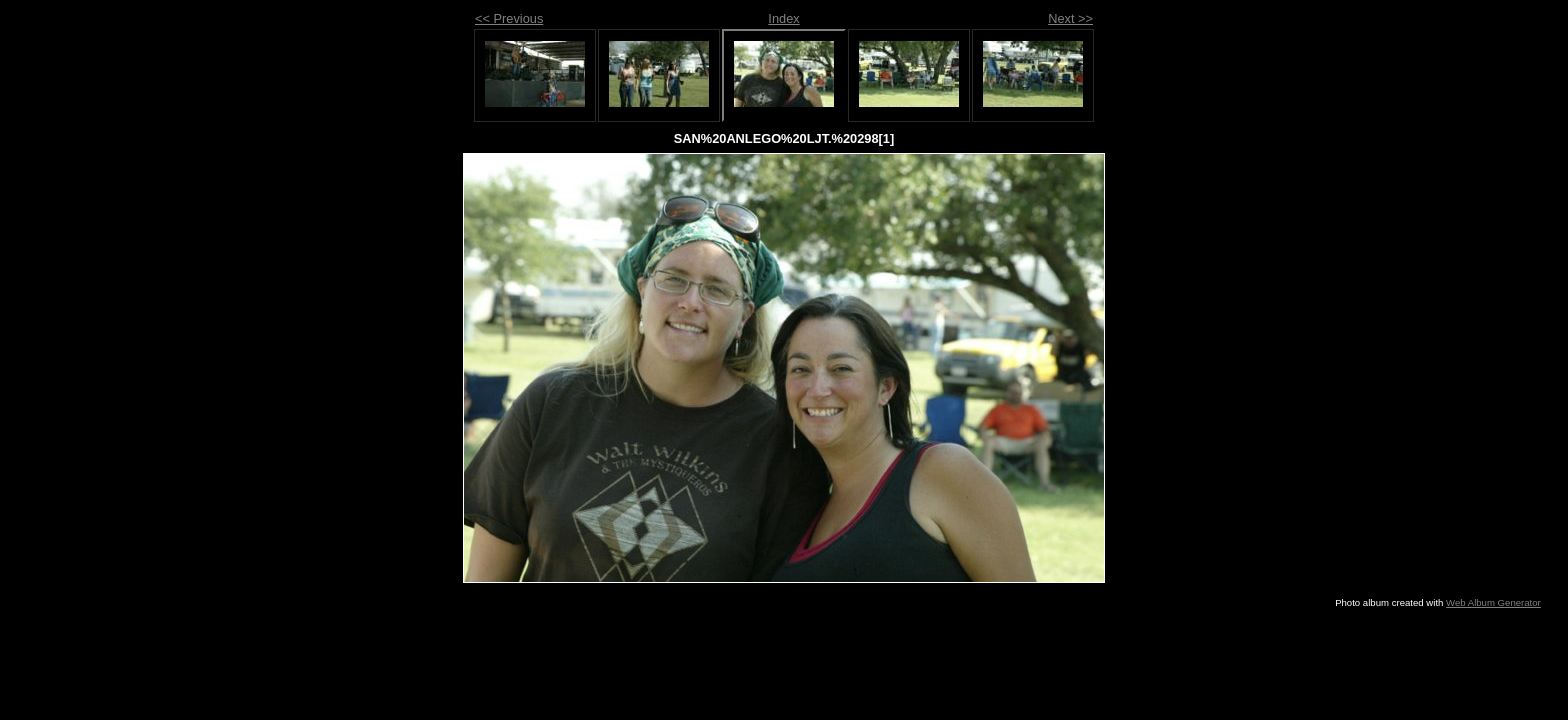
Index (783, 18)
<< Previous (509, 18)
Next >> (1070, 18)
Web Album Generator (1493, 602)
